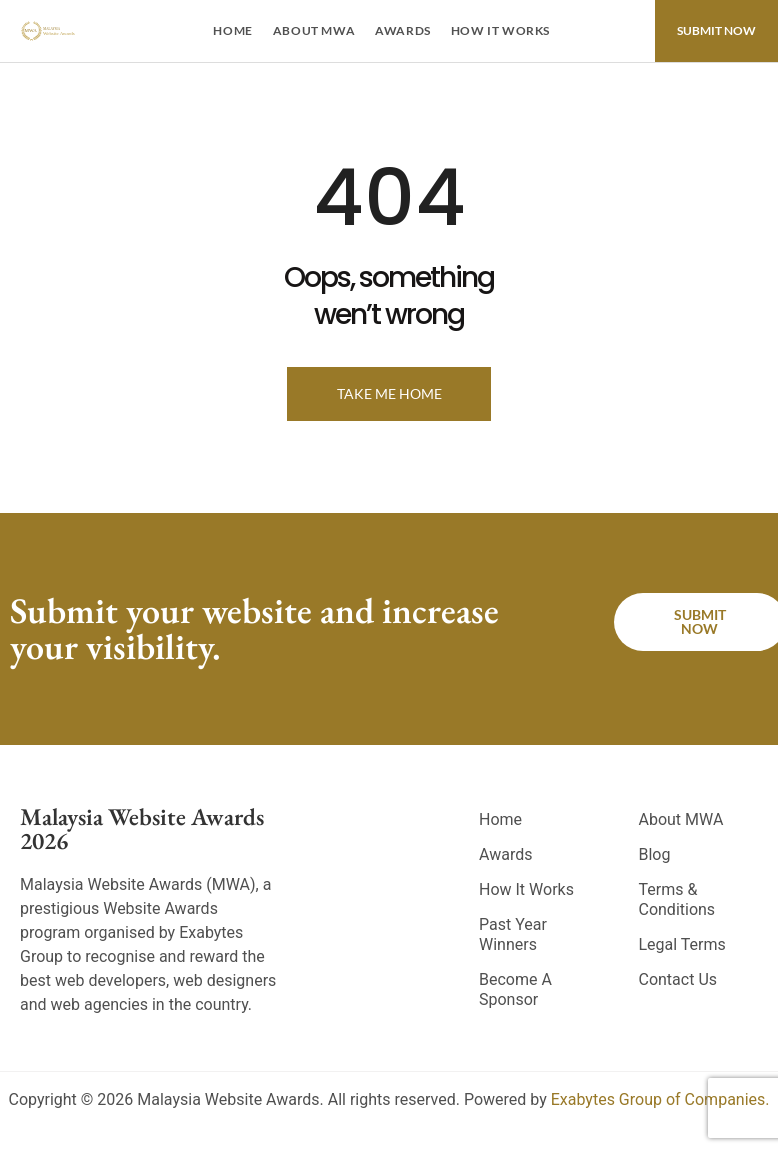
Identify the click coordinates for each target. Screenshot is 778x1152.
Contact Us (677, 979)
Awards (403, 30)
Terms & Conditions (676, 899)
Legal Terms (681, 944)
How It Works (500, 30)
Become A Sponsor (515, 989)
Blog (654, 854)
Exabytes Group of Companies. (660, 1099)
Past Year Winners (513, 934)
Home (232, 30)
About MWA (314, 30)
